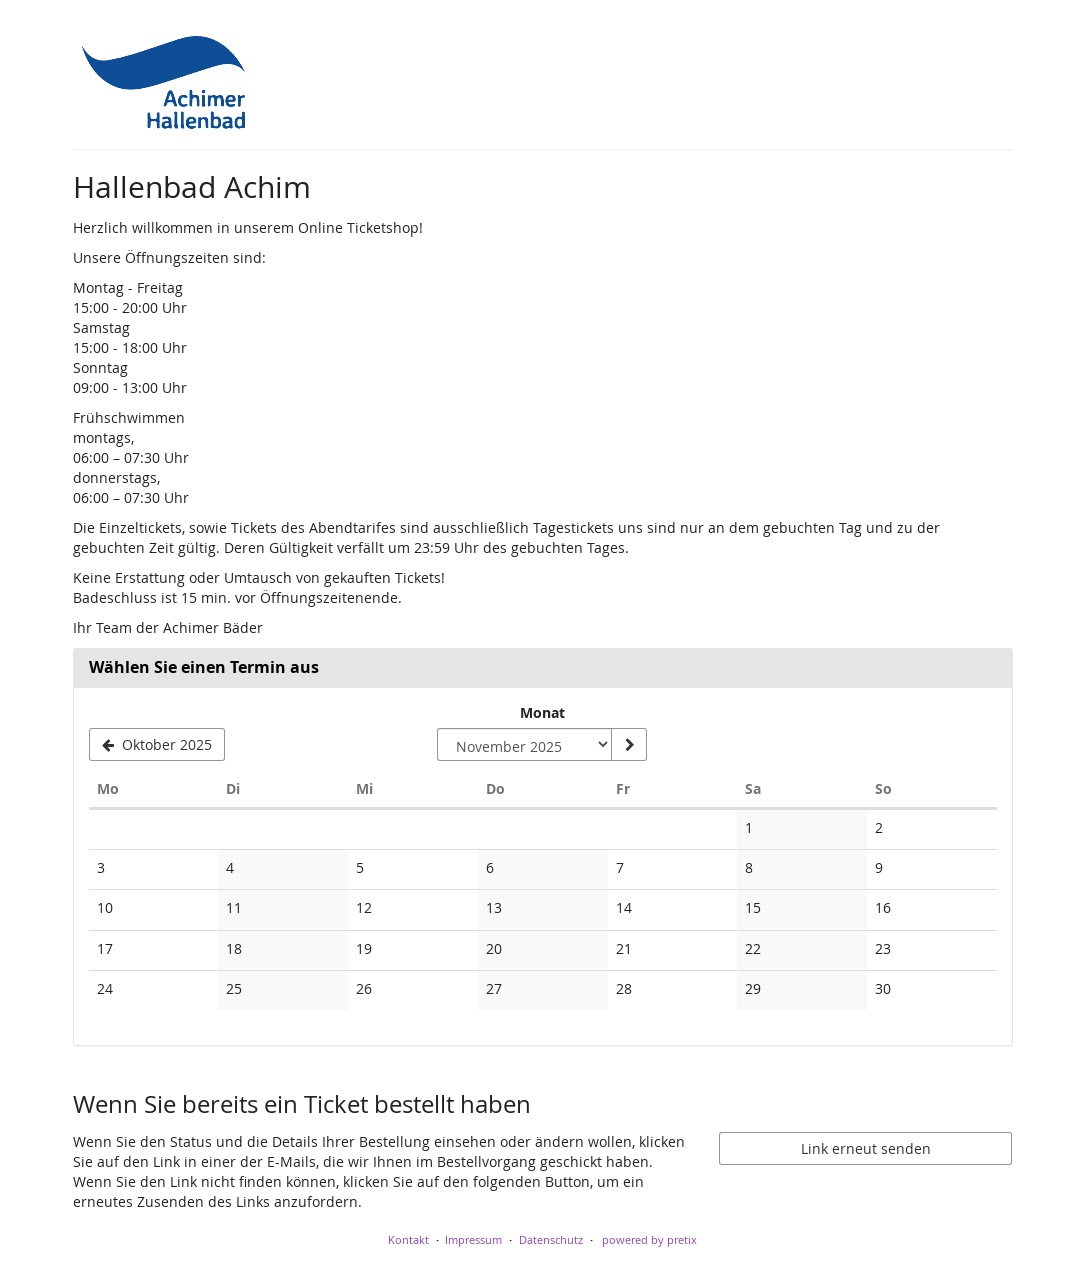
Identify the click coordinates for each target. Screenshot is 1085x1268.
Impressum (473, 1239)
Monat (542, 712)
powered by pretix (649, 1239)
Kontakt (408, 1239)
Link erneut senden (866, 1148)
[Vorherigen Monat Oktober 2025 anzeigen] (157, 745)
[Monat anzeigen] (629, 745)
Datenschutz (551, 1239)
